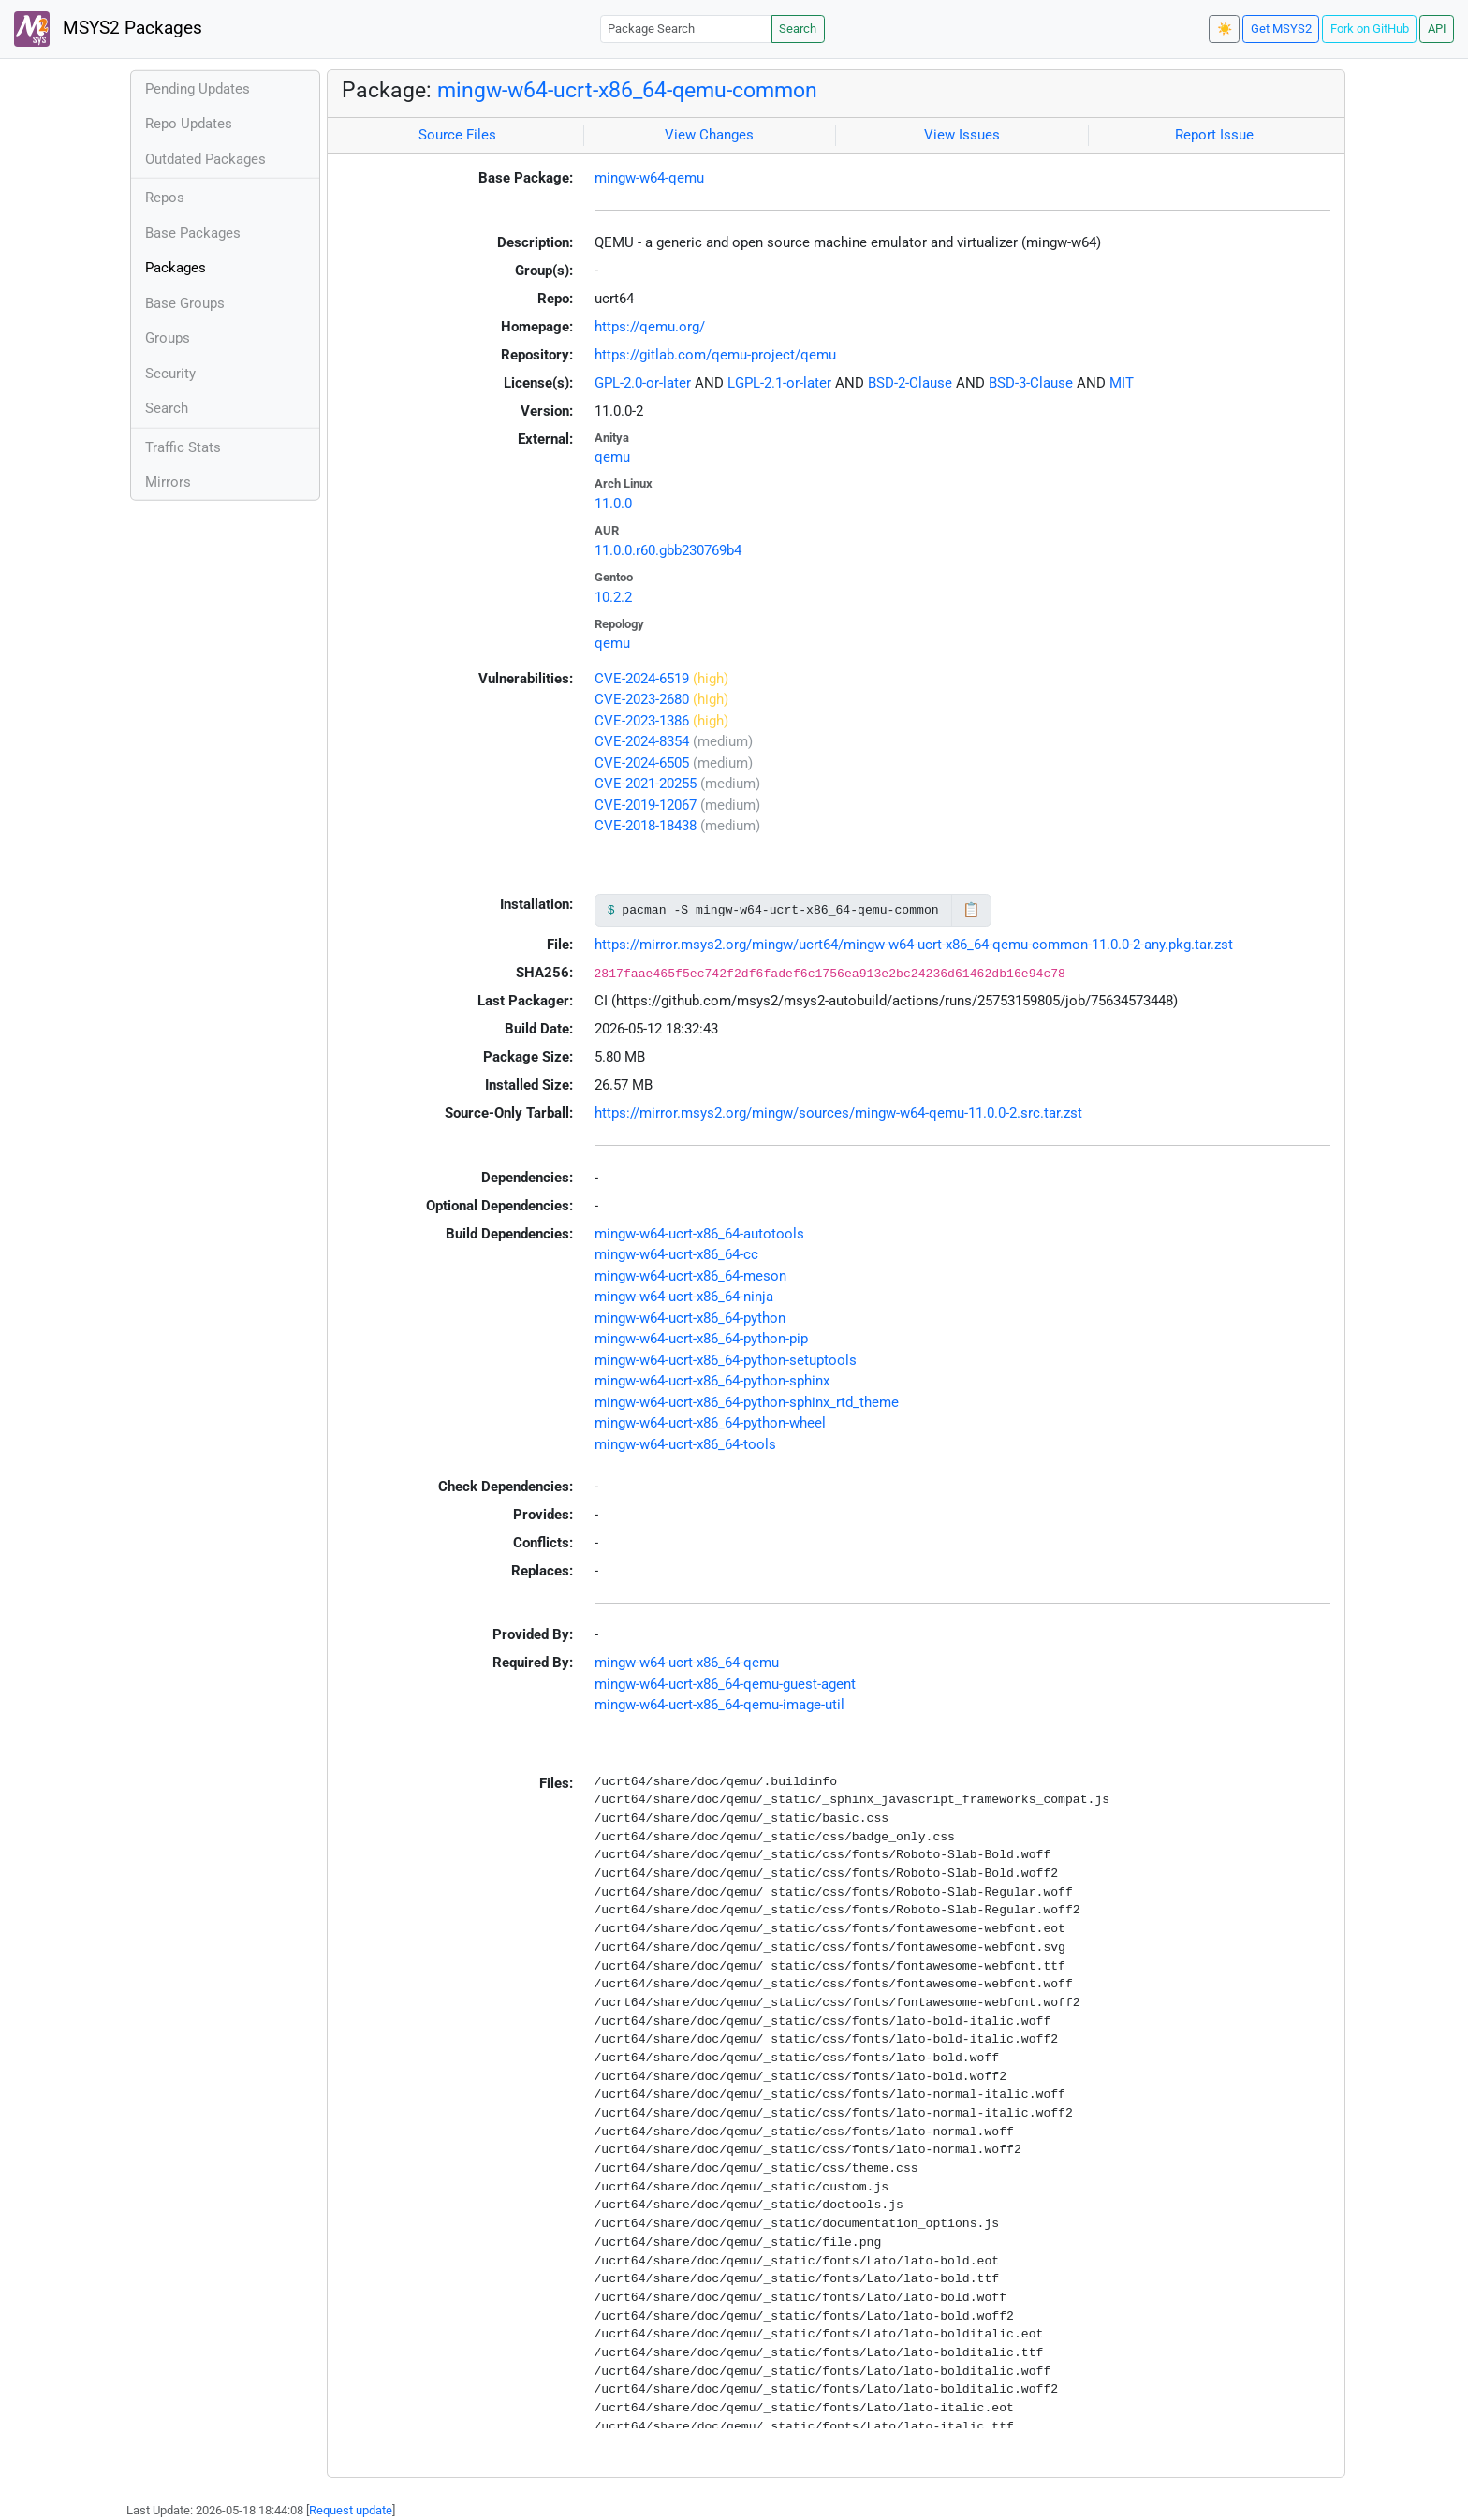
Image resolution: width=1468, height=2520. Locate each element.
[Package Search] (686, 28)
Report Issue (1214, 134)
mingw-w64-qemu (649, 177)
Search (797, 29)
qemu (612, 456)
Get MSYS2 (1281, 29)
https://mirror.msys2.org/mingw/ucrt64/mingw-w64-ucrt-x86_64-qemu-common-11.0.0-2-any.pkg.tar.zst (914, 944)
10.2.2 (613, 597)
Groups (167, 338)
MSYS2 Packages (108, 29)
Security (170, 373)
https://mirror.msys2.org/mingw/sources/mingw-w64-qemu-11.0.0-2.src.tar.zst (838, 1113)
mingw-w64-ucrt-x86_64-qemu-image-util (719, 1704)
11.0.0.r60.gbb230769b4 (668, 550)
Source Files (457, 134)
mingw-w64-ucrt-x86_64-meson (690, 1275)
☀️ (1224, 29)
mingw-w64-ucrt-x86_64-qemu (687, 1662)
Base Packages (193, 233)
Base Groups (185, 303)
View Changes (709, 134)
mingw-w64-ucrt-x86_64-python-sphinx (712, 1380)
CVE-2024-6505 (642, 763)
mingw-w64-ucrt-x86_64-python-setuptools (726, 1360)
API (1437, 29)
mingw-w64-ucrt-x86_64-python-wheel (710, 1422)
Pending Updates (197, 89)
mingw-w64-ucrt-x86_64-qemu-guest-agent (725, 1684)
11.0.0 (613, 503)
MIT (1121, 382)
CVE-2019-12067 (646, 805)
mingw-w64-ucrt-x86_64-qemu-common (627, 90)
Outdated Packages (205, 159)
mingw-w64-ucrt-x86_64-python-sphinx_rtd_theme (747, 1402)
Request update (350, 2510)
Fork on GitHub (1369, 29)
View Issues (962, 134)
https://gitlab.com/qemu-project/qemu (715, 354)
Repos (164, 197)
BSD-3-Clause (1031, 382)
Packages (175, 267)
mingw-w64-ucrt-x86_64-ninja (684, 1296)
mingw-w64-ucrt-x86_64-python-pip (701, 1338)
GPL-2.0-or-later (643, 382)
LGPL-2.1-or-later (779, 382)
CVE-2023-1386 (642, 720)
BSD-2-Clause (910, 382)
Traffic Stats (183, 447)
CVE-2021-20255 (646, 783)
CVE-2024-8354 (642, 741)
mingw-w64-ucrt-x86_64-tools (685, 1444)
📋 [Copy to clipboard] (971, 909)
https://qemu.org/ (650, 326)
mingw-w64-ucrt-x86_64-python (690, 1318)
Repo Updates (188, 123)
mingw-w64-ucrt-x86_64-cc (676, 1254)
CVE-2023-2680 (642, 699)
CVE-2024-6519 (642, 678)
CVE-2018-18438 (646, 825)
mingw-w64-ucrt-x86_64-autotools (699, 1233)
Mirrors (168, 482)
